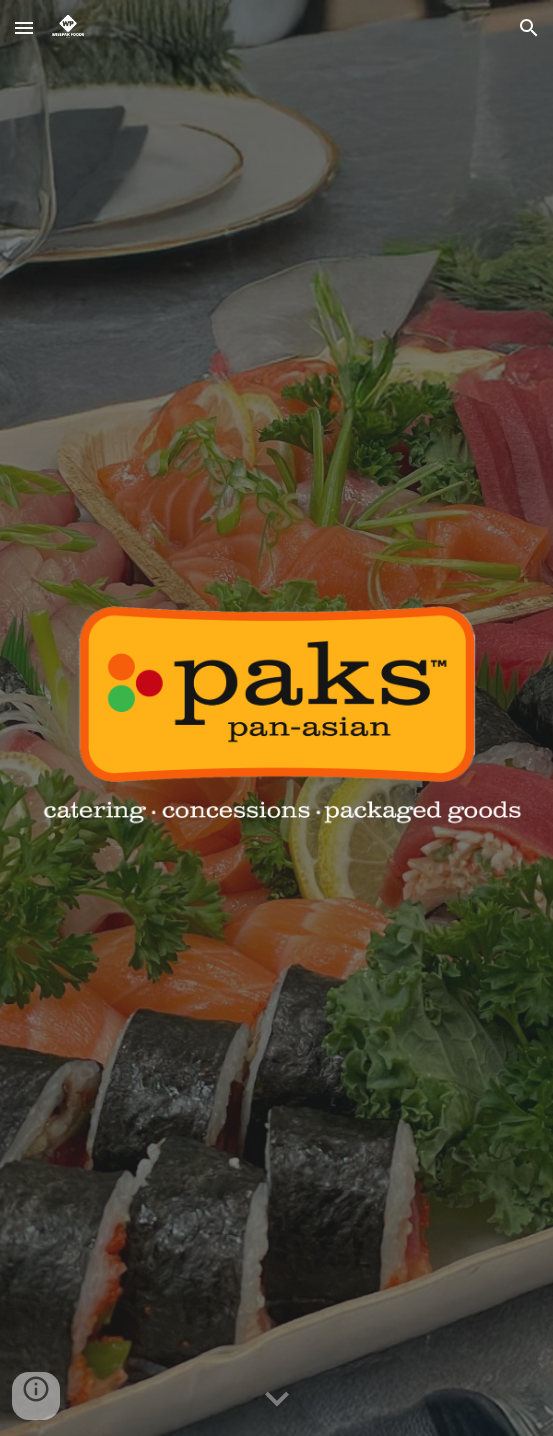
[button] (24, 27)
